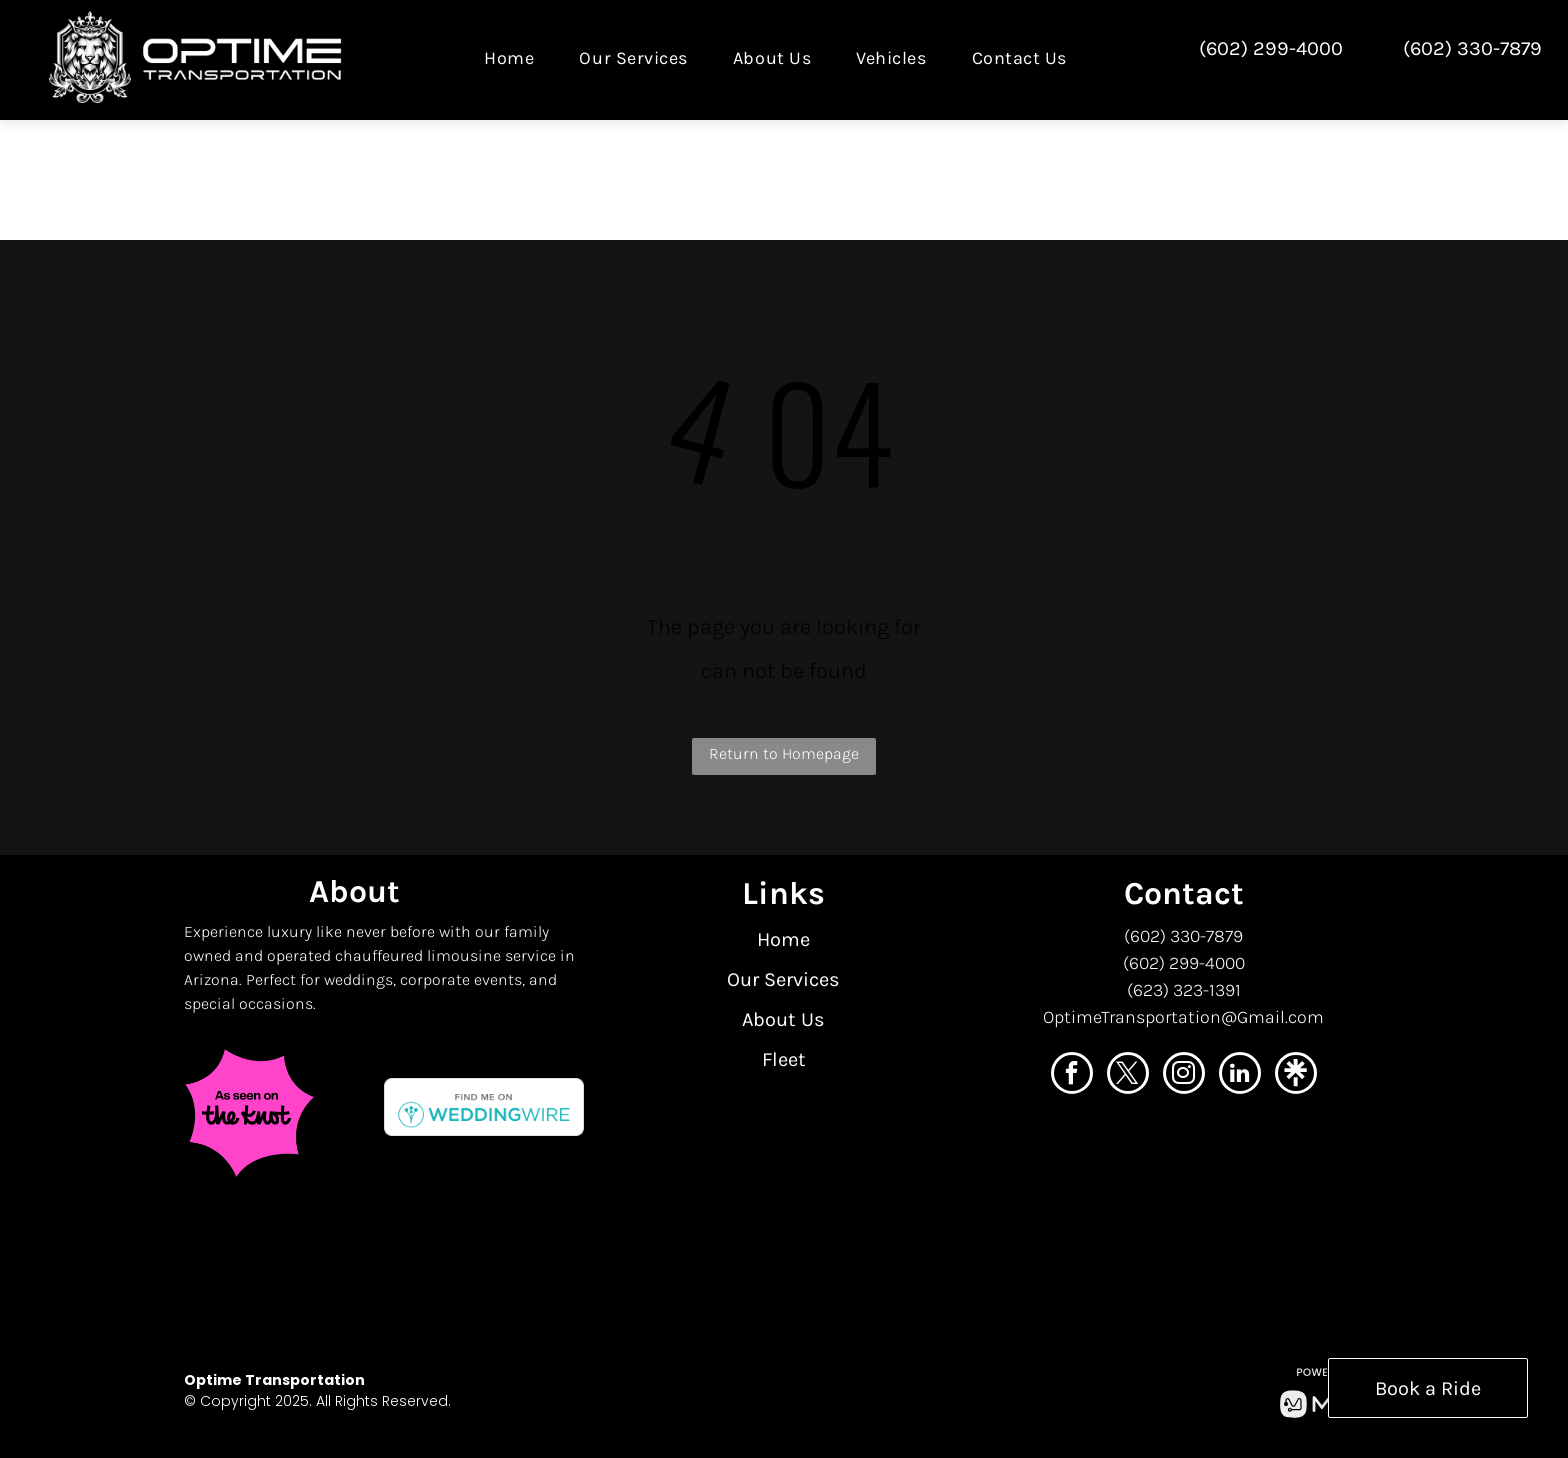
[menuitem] (516, 58)
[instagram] (1184, 1075)
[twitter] (1128, 1075)
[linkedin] (1240, 1075)
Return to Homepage (784, 753)
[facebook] (1072, 1075)
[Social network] (1296, 1075)
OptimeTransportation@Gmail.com (1183, 1017)
